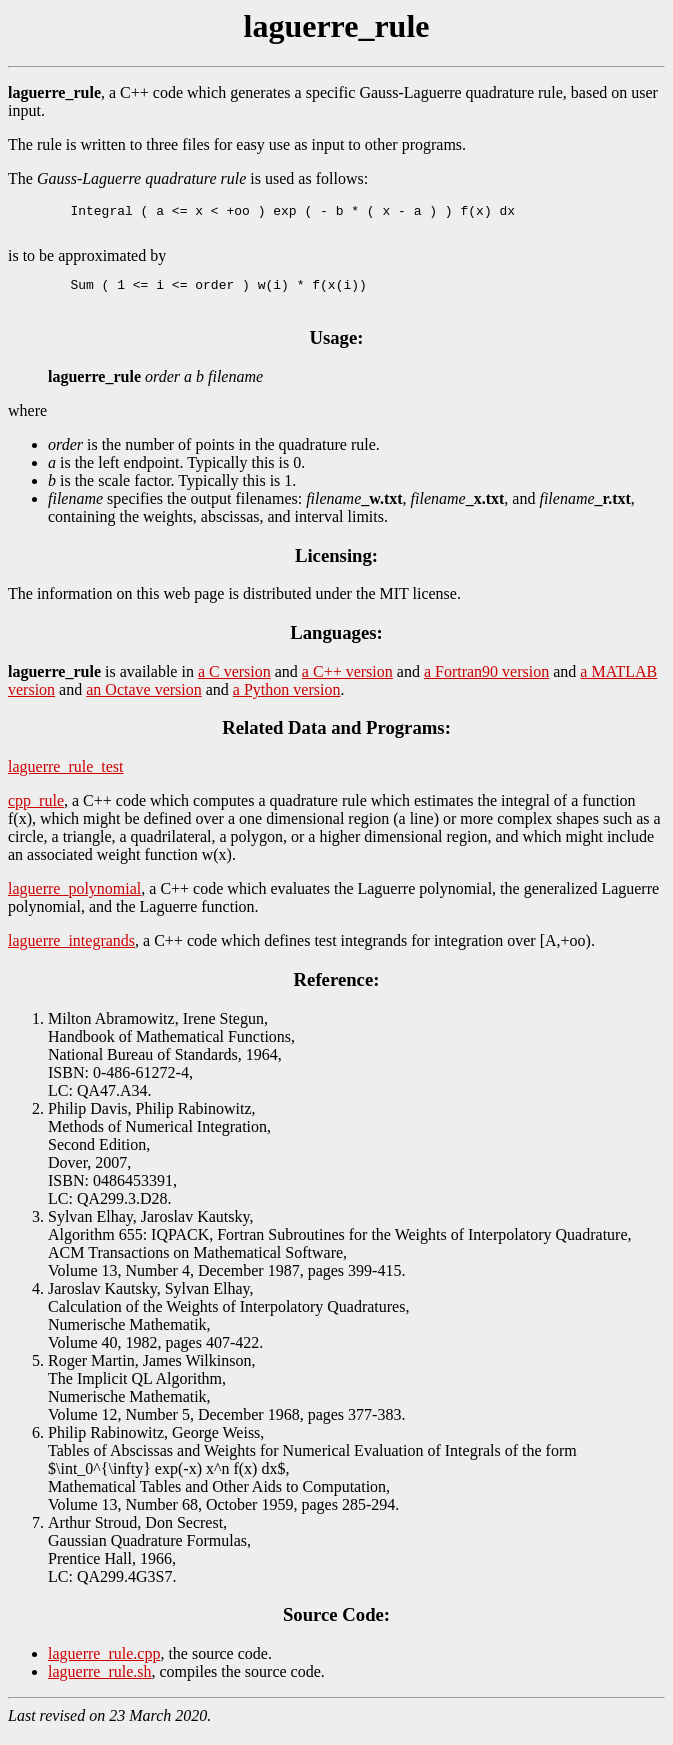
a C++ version (347, 683)
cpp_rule (36, 812)
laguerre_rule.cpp (104, 1665)
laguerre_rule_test (66, 778)
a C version (234, 683)
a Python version (287, 701)
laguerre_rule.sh (100, 1683)
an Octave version (144, 701)
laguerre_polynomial (74, 900)
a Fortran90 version (486, 683)
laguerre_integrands (71, 952)
